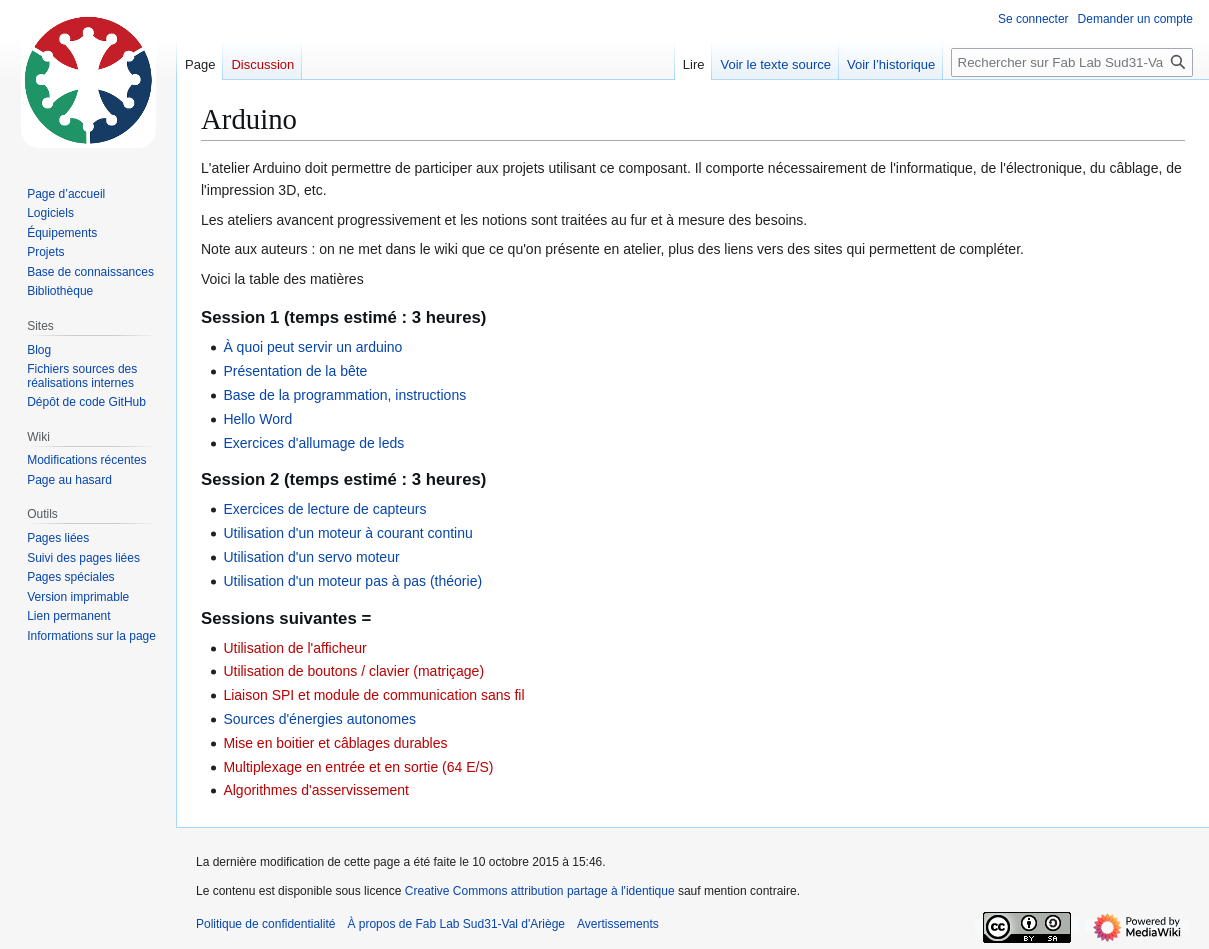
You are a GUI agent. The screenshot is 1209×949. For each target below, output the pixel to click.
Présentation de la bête (295, 371)
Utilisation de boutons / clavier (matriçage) (353, 671)
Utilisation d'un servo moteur (311, 557)
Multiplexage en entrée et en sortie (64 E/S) (358, 767)
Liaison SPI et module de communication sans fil (373, 695)
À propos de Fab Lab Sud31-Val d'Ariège (456, 924)
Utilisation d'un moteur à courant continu (347, 533)
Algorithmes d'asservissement (316, 790)
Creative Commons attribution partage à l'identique (540, 891)
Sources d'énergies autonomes (319, 719)
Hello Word (257, 419)
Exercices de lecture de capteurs (324, 509)
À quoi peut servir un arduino (312, 347)
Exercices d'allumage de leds (313, 443)
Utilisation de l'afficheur (294, 648)
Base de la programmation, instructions (344, 395)
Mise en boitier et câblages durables (335, 743)
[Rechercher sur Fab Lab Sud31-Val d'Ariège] (1072, 62)
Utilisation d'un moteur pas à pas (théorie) (352, 581)
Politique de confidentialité (265, 924)
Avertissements (618, 924)
